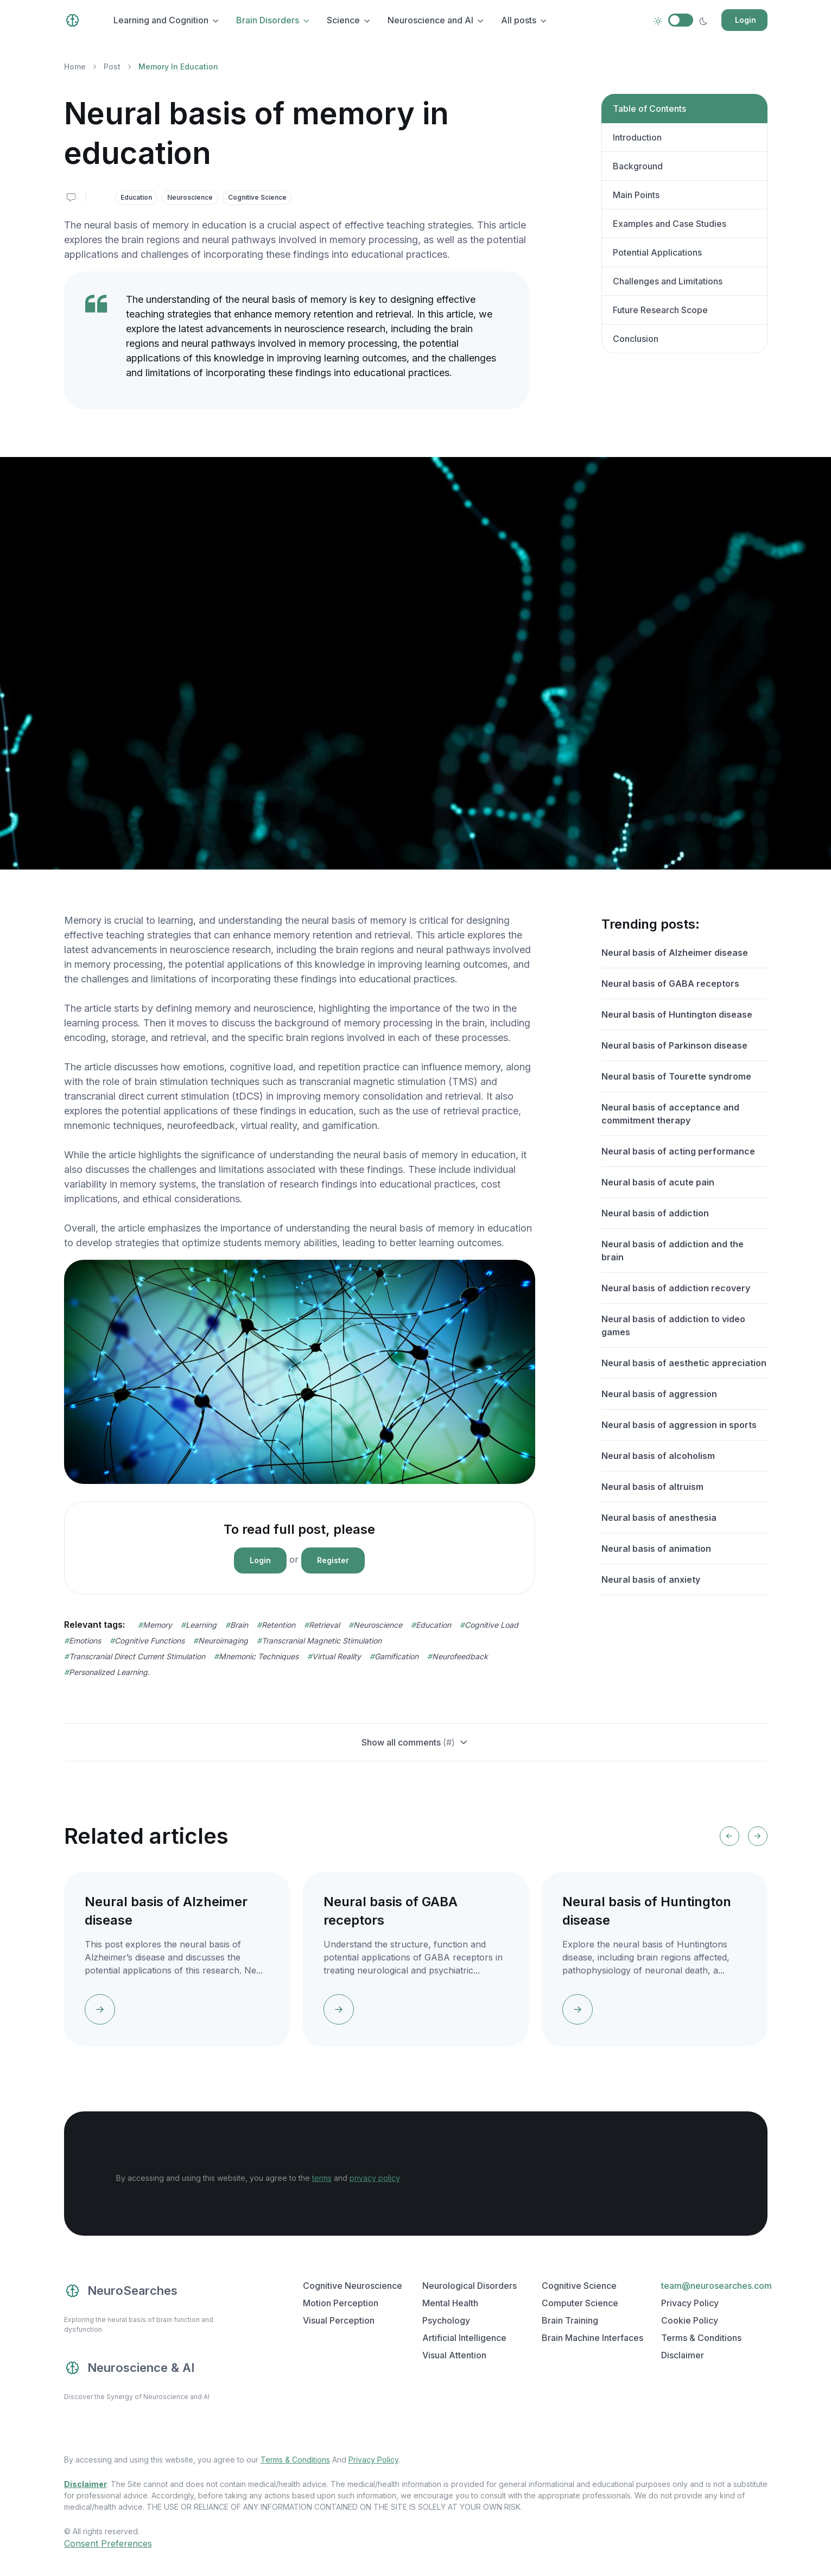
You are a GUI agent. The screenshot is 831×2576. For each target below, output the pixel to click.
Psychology (446, 2320)
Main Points (636, 194)
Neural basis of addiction (655, 1213)
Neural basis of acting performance (678, 1151)
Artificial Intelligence (464, 2337)
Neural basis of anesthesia (658, 1517)
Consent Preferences (108, 2543)
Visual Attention (454, 2355)
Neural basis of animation (656, 1548)
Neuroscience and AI (430, 20)
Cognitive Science (257, 197)
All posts (518, 20)
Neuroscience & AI (129, 2367)
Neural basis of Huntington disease (676, 1014)
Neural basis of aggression (659, 1393)
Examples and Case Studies (669, 223)
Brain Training (570, 2320)
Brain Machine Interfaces (592, 2337)
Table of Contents (649, 108)
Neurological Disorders (469, 2285)
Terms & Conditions (701, 2337)
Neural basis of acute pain (657, 1182)
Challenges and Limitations (667, 281)
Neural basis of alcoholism (658, 1455)
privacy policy (375, 2177)
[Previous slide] (729, 1836)
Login (745, 19)
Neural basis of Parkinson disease (674, 1045)
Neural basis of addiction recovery (675, 1288)
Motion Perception (340, 2303)
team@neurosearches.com (716, 2285)
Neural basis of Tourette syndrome (676, 1076)
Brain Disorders (267, 20)
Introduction (637, 137)
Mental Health (450, 2303)
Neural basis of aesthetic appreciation (683, 1362)
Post (112, 66)
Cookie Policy (689, 2320)
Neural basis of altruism (652, 1486)
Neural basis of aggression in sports (679, 1424)
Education (136, 197)
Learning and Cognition (160, 20)
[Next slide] (757, 1836)
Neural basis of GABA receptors (670, 983)
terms (322, 2177)
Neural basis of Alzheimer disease (674, 952)
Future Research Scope (660, 309)
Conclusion (635, 338)
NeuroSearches (120, 2290)
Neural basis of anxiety (650, 1579)
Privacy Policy (690, 2303)
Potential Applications (657, 252)
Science (343, 20)
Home (75, 66)
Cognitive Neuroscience (352, 2285)
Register (333, 1560)
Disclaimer (682, 2355)
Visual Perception (339, 2320)
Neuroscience (190, 197)
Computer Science (580, 2303)
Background (638, 166)
